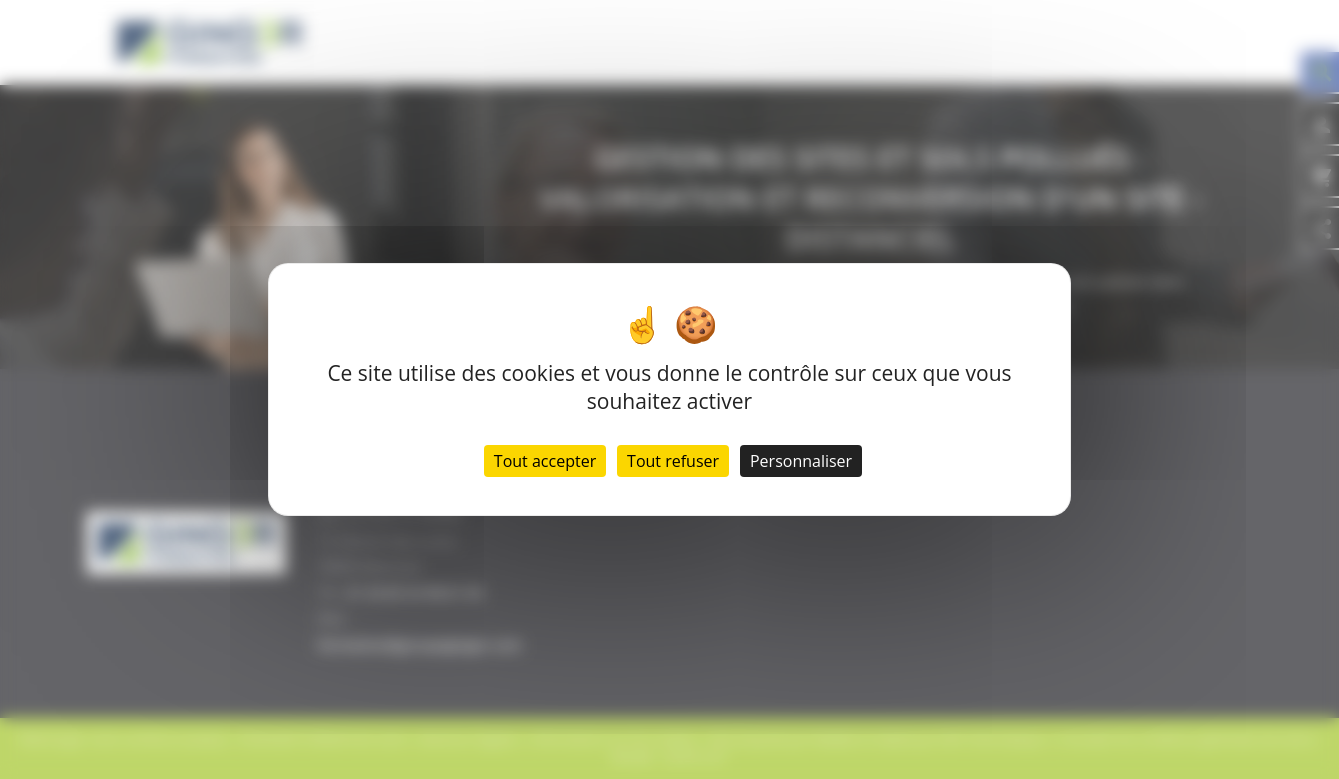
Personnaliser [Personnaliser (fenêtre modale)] (801, 461)
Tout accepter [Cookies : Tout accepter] (545, 461)
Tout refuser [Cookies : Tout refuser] (673, 461)
